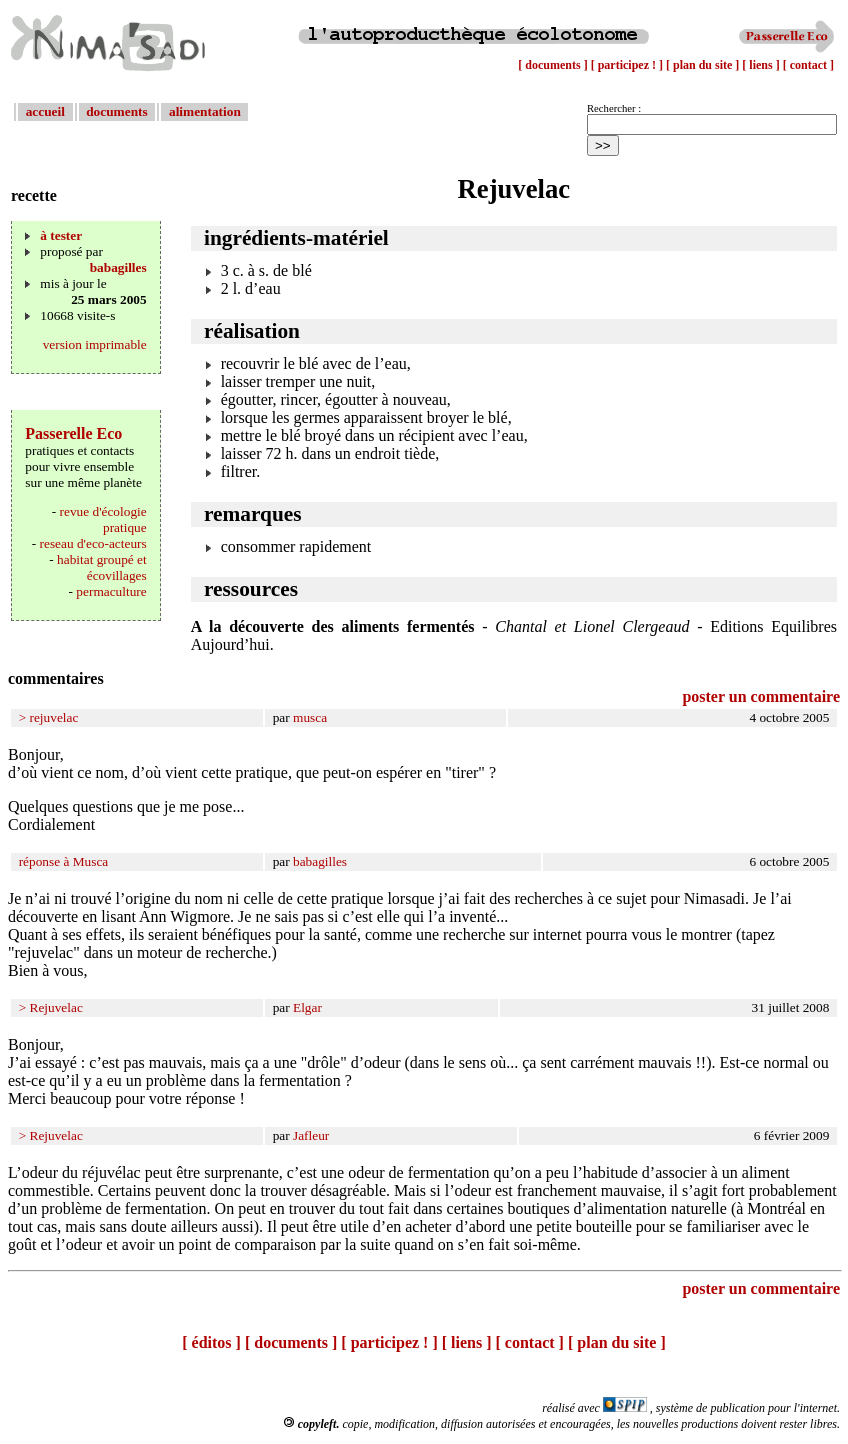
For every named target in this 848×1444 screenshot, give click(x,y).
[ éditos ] (211, 1342)
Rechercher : (614, 108)
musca (310, 717)
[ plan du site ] (704, 65)
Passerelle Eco (73, 433)
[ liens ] (762, 65)
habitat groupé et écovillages (102, 567)
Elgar (307, 1007)
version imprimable (95, 344)
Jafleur (311, 1135)
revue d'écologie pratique (103, 519)
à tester (61, 235)
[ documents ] (554, 65)
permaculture (111, 591)
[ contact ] (808, 65)
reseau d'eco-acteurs (93, 543)
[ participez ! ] (628, 65)
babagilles (118, 267)
